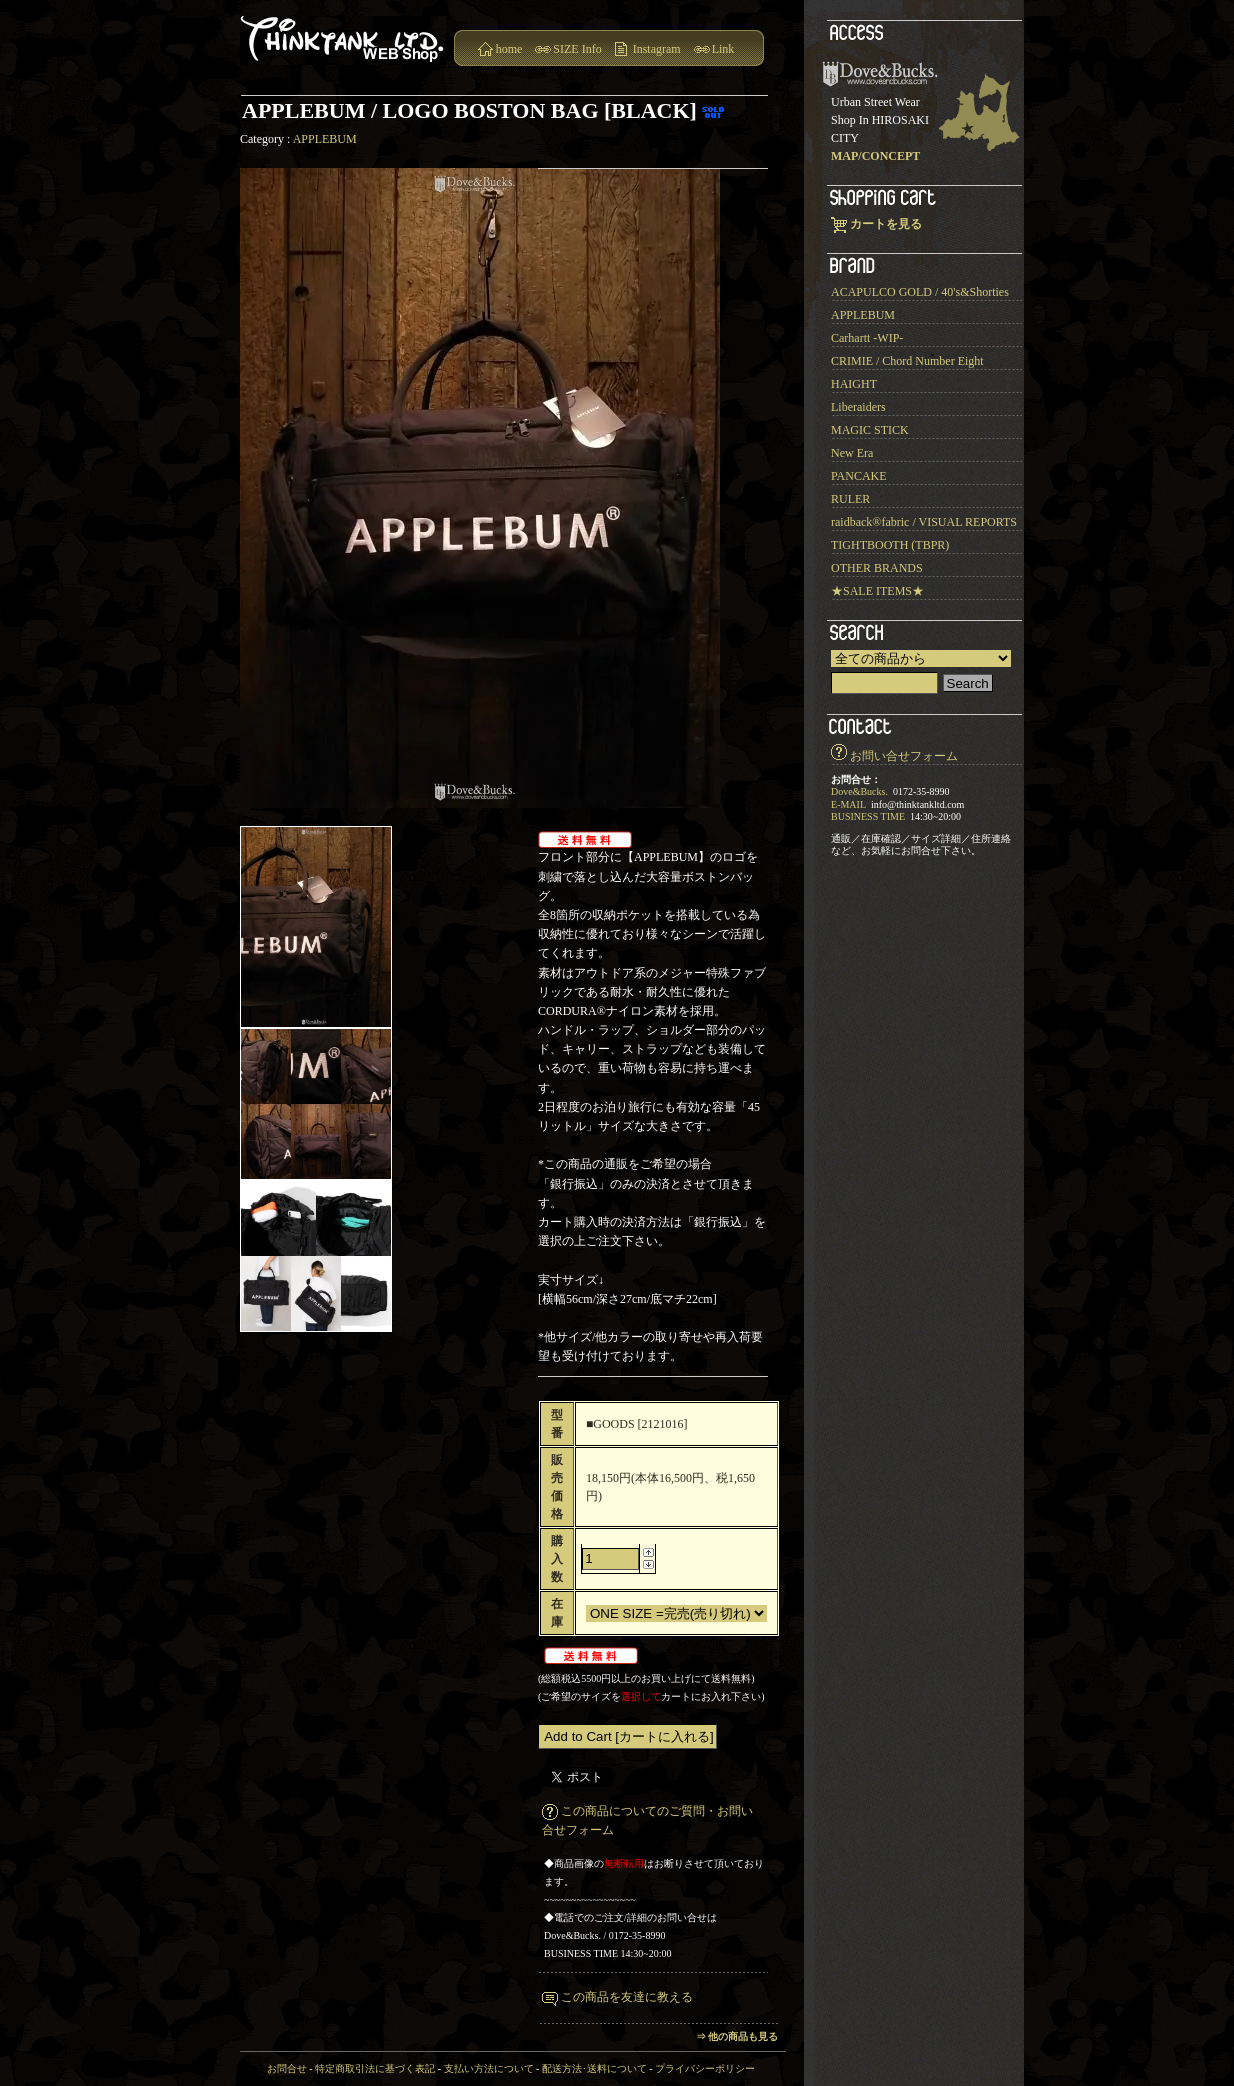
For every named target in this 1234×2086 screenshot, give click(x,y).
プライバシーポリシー (705, 2068)
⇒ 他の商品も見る (737, 2036)
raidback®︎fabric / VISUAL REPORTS (924, 522)
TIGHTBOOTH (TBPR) (890, 545)
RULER (850, 499)
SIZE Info (577, 49)
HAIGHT (854, 384)
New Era (852, 453)
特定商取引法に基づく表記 (375, 2068)
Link (723, 49)
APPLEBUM (325, 139)
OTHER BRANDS (877, 568)
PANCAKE (859, 476)
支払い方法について (489, 2068)
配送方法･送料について (594, 2068)
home (509, 49)
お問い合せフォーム (904, 756)
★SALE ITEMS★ (877, 591)
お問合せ (287, 2068)
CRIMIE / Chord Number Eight (907, 361)
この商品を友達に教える (627, 1997)
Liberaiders (858, 407)
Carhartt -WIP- (867, 338)
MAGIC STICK (870, 430)
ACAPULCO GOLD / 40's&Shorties (920, 292)
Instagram (657, 49)
